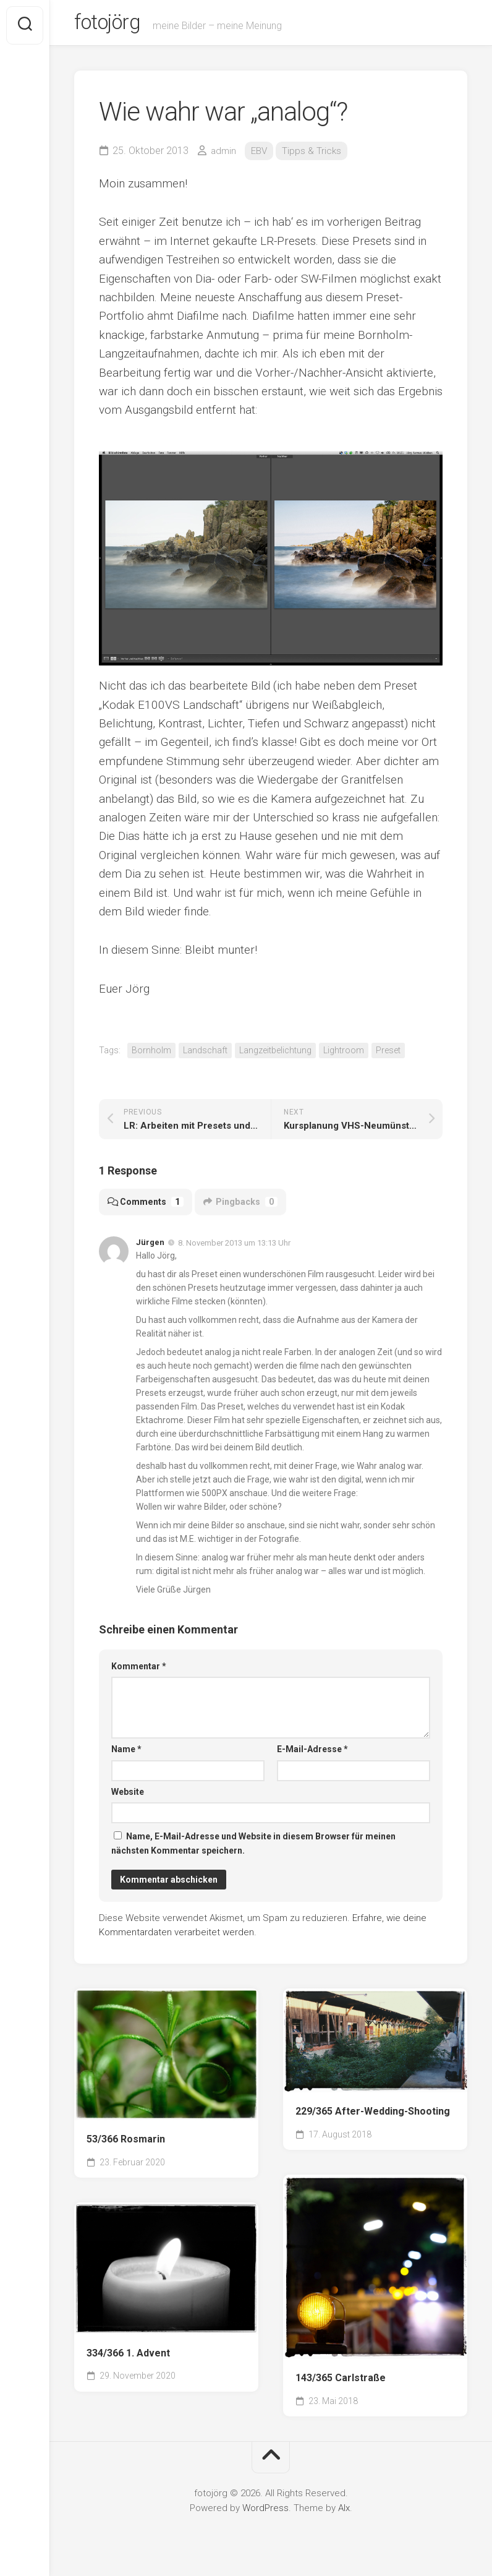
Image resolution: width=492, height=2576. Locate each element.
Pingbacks (244, 1206)
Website (127, 1797)
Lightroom (343, 1055)
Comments (147, 1206)
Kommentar (138, 1671)
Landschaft (205, 1055)
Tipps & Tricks (315, 155)
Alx (344, 2512)
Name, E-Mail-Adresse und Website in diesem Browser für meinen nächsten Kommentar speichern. (253, 1848)
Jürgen (150, 1247)
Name (126, 1754)
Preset (388, 1055)
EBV (261, 155)
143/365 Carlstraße (340, 2383)
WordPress (265, 2512)
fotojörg (112, 25)
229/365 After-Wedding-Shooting (372, 2116)
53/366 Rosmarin (126, 2144)
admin (224, 155)
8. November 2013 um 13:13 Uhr (234, 1247)
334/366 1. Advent (128, 2358)
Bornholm (151, 1055)
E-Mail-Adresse (312, 1754)
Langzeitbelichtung (275, 1055)
